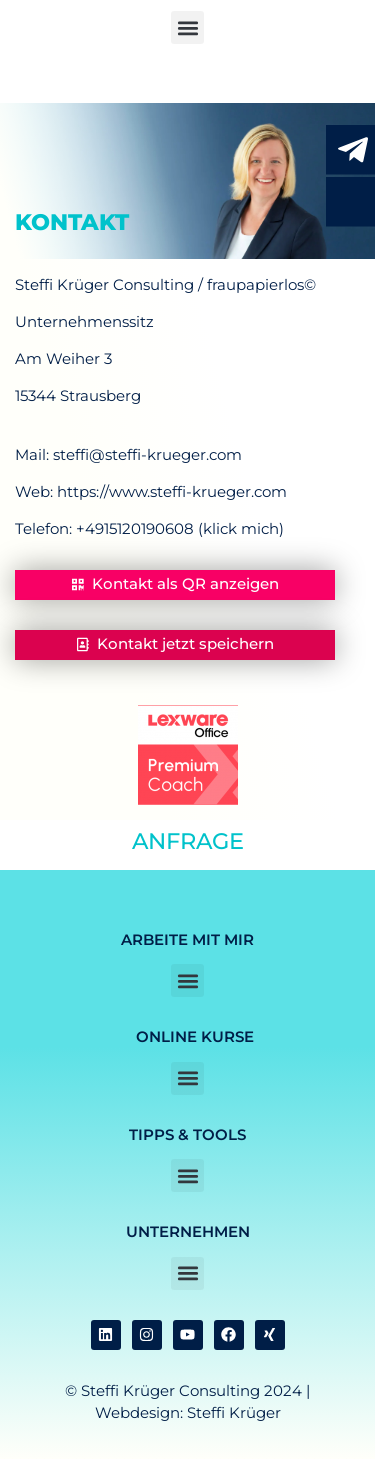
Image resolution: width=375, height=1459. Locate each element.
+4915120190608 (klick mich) (180, 528)
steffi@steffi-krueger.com (147, 454)
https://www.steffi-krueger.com (172, 491)
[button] (187, 27)
